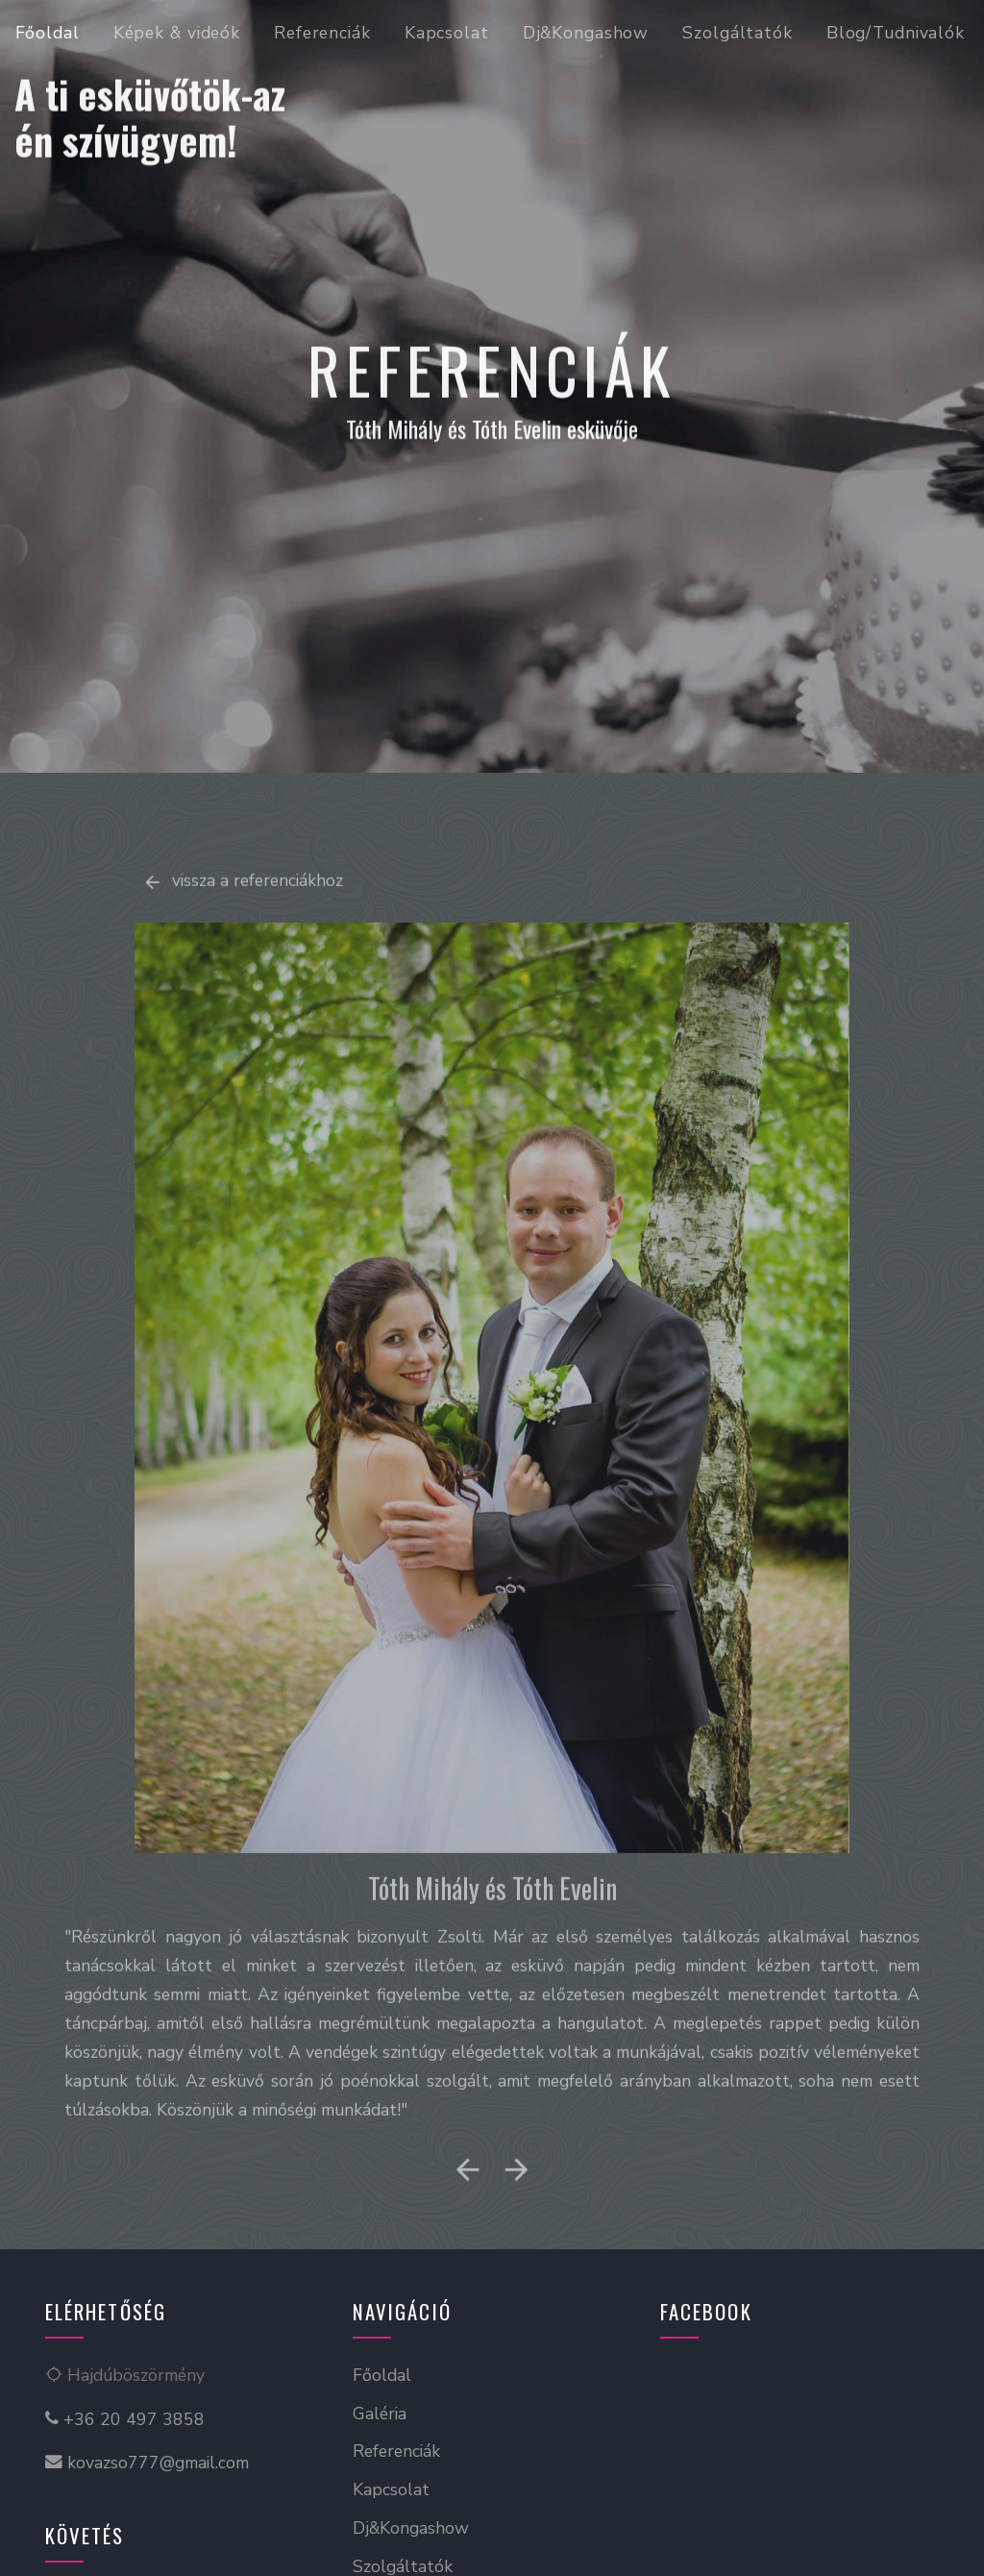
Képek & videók (176, 32)
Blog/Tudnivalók (895, 32)
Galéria (379, 2413)
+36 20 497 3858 (125, 2419)
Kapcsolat (447, 32)
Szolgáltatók (737, 32)
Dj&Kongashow (586, 32)
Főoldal (47, 32)
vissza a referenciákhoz (242, 922)
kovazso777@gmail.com (147, 2462)
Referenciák (322, 32)
